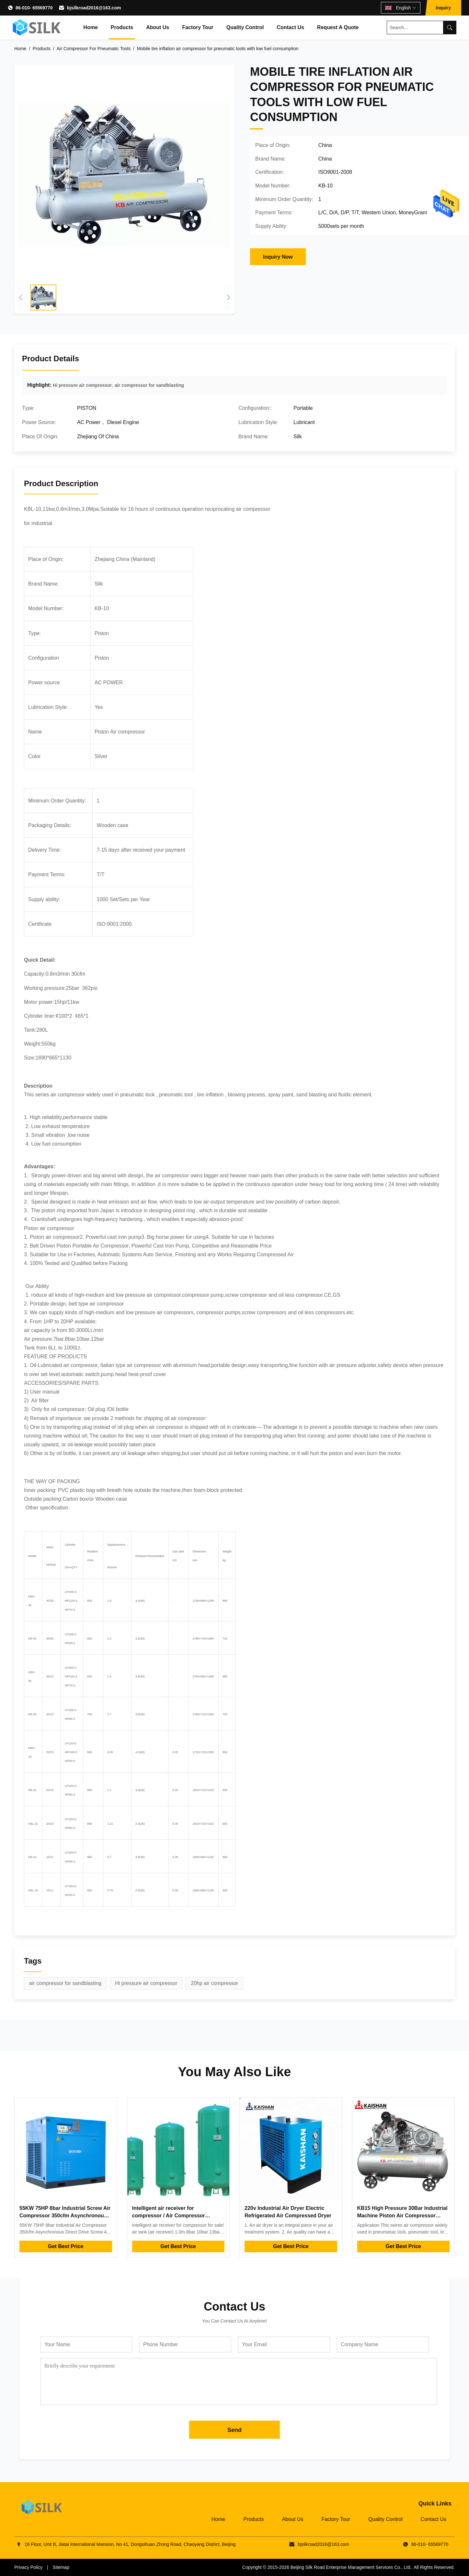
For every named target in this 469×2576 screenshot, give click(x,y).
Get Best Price (65, 2246)
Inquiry (443, 7)
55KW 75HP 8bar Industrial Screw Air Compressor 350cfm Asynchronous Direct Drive (64, 2215)
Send (234, 2430)
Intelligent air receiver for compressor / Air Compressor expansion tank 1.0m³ (168, 2215)
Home (90, 27)
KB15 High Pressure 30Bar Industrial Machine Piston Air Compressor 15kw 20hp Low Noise (402, 2215)
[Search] (449, 27)
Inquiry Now (278, 257)
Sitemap (61, 2567)
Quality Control (245, 27)
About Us (157, 27)
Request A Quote (338, 27)
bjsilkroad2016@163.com (94, 7)
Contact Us (290, 27)
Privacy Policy (28, 2567)
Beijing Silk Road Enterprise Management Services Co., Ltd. (351, 2567)
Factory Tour (197, 27)
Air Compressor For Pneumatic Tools (94, 48)
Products (122, 27)
